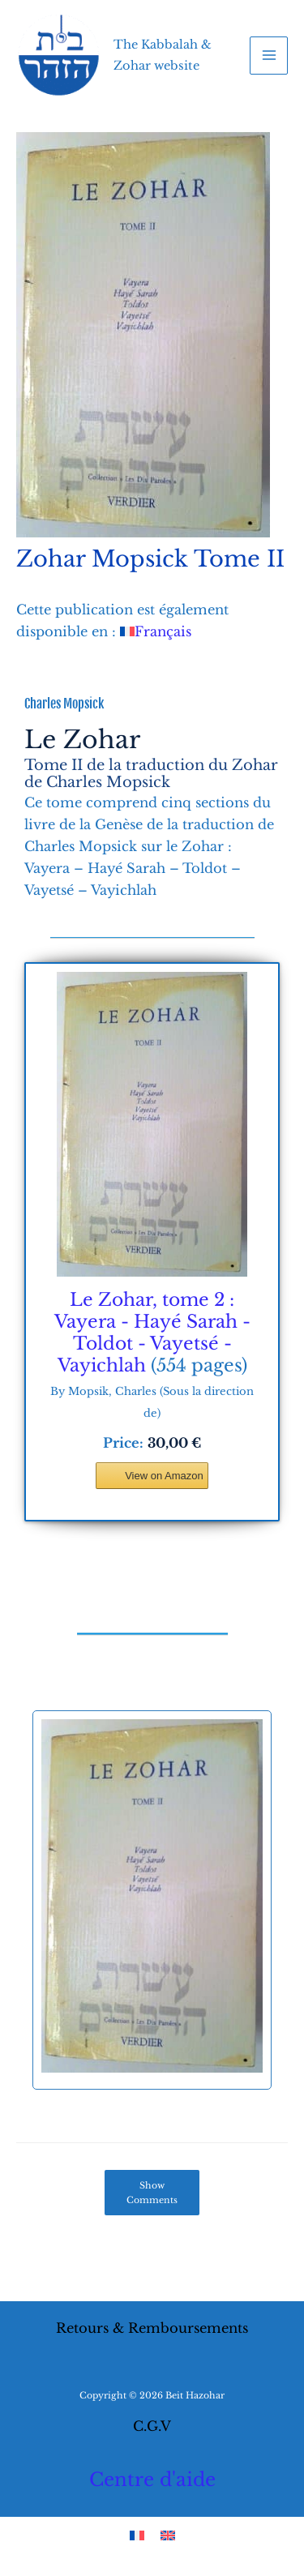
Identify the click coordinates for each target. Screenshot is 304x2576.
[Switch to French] (137, 2534)
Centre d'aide (152, 2479)
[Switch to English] (167, 2534)
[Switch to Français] (155, 631)
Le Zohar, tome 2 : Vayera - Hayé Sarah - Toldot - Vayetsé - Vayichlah (152, 1332)
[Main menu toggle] (269, 55)
